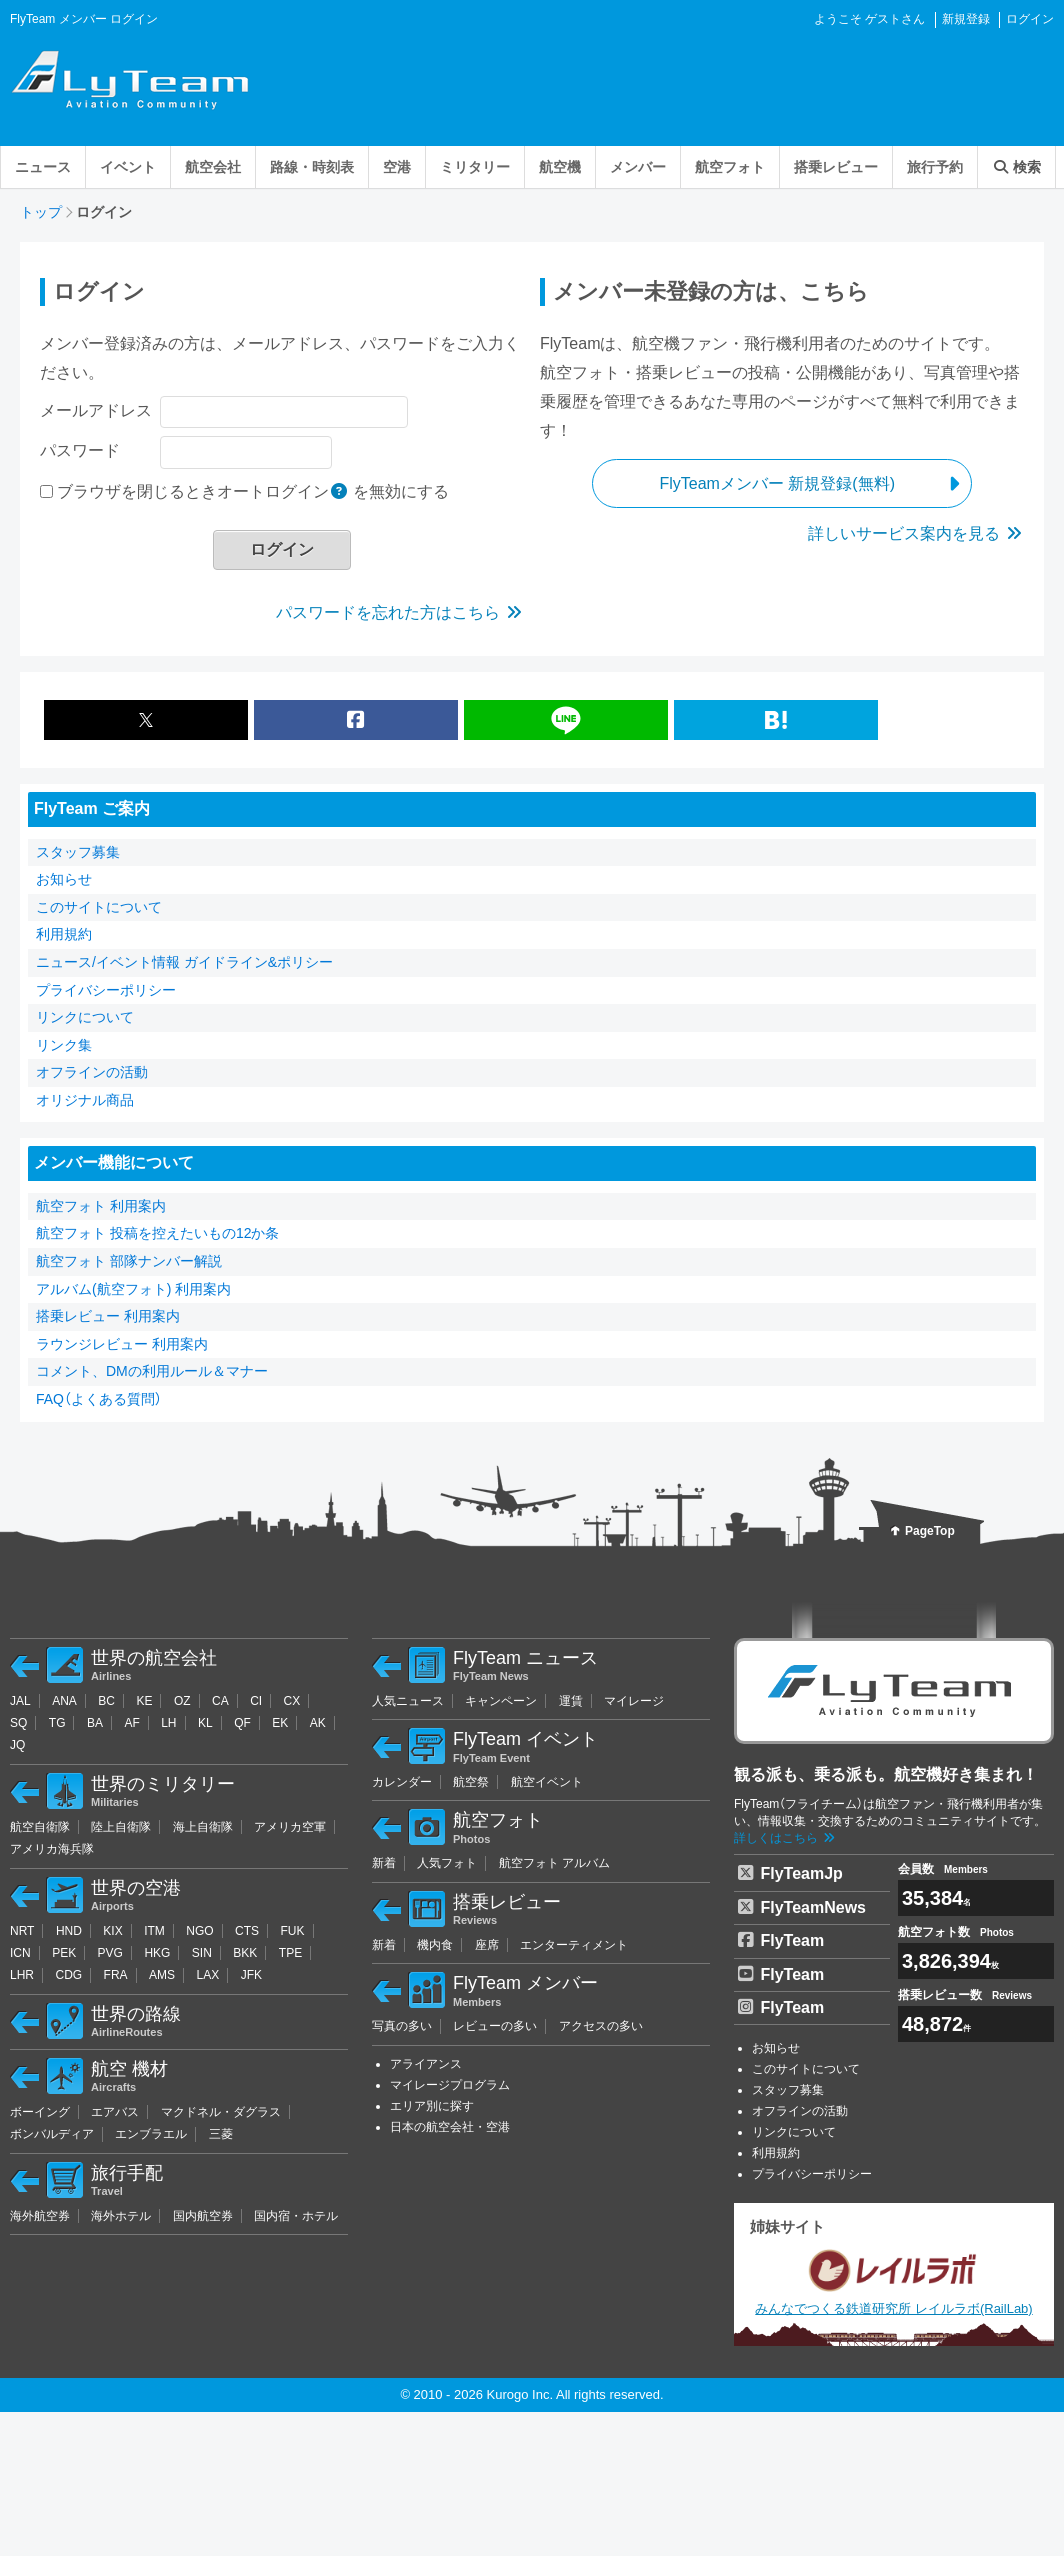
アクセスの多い (601, 2026)
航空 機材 (219, 2077)
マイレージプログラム (450, 2085)
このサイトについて (99, 907)
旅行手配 (219, 2181)
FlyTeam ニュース (581, 1666)
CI (256, 1701)
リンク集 (64, 1045)
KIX (112, 1931)
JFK (251, 1975)
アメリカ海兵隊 (52, 1849)
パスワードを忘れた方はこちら (400, 612)
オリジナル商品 (85, 1100)
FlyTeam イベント (581, 1747)
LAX (208, 1975)
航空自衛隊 (40, 1827)
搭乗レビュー (836, 167)
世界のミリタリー (219, 1792)
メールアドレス (96, 410)
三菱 (221, 2134)
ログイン (1030, 19)
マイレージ (634, 1701)
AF (131, 1723)
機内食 (435, 1945)
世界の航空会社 (219, 1666)
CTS (247, 1931)
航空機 (560, 167)
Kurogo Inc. (520, 2394)
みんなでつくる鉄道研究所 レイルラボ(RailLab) (893, 2280)
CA (220, 1701)
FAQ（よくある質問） (99, 1399)
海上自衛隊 (203, 1827)
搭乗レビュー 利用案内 (108, 1316)
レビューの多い (495, 2026)
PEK (64, 1953)
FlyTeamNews (807, 1906)
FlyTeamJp (796, 1872)
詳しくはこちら (785, 1838)
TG (57, 1723)
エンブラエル (151, 2134)
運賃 (571, 1701)
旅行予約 (935, 167)
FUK (293, 1931)
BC (106, 1701)
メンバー (638, 167)
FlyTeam (784, 1939)
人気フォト (447, 1863)
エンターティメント (574, 1945)
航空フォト (730, 167)
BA (95, 1723)
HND (69, 1931)
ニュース (43, 167)
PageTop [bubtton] (930, 1531)
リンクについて (85, 1017)
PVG (110, 1953)
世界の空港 (219, 1896)
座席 (487, 1945)
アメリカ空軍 (290, 1827)
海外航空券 (40, 2216)
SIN (202, 1953)
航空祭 (471, 1782)
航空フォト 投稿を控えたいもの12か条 (157, 1233)
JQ (17, 1745)
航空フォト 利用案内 (101, 1206)
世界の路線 (219, 2022)
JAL (20, 1701)
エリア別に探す (432, 2106)
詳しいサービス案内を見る (916, 533)
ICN (20, 1953)
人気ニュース (408, 1701)
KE (144, 1701)
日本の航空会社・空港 (450, 2127)
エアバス (115, 2112)
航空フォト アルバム (554, 1863)
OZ (182, 1701)
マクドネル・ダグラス (221, 2112)
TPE (290, 1953)
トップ (41, 212)
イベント (128, 167)
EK (280, 1723)
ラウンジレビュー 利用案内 (122, 1344)
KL (205, 1723)
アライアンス (426, 2064)
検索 (1016, 167)
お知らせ (64, 879)
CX (292, 1701)
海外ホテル (121, 2216)
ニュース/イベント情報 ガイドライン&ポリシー (184, 962)
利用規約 (64, 934)
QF (242, 1723)
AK (318, 1723)
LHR (22, 1975)
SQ (18, 1723)
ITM (154, 1931)
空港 (397, 167)
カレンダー (402, 1782)
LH (168, 1723)
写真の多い (402, 2026)
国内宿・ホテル (296, 2216)
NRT (22, 1931)
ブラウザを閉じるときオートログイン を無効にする (253, 491)
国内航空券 (203, 2216)
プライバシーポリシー (106, 990)
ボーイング (40, 2112)
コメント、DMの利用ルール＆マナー (152, 1371)
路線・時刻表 (312, 167)
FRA (116, 1975)
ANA (64, 1701)
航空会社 (213, 167)
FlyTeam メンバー (581, 1991)
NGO (199, 1931)
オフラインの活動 (92, 1072)
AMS (162, 1975)
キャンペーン (501, 1701)
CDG (68, 1975)
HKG (157, 1953)
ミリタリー (475, 167)
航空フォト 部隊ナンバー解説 (129, 1261)
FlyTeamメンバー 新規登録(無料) (777, 483)
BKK (245, 1953)
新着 (384, 1863)
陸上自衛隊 (121, 1827)
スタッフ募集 (78, 852)
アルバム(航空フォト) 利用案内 (133, 1289)
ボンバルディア (52, 2134)
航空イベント (547, 1782)
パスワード (80, 450)
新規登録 (966, 19)
